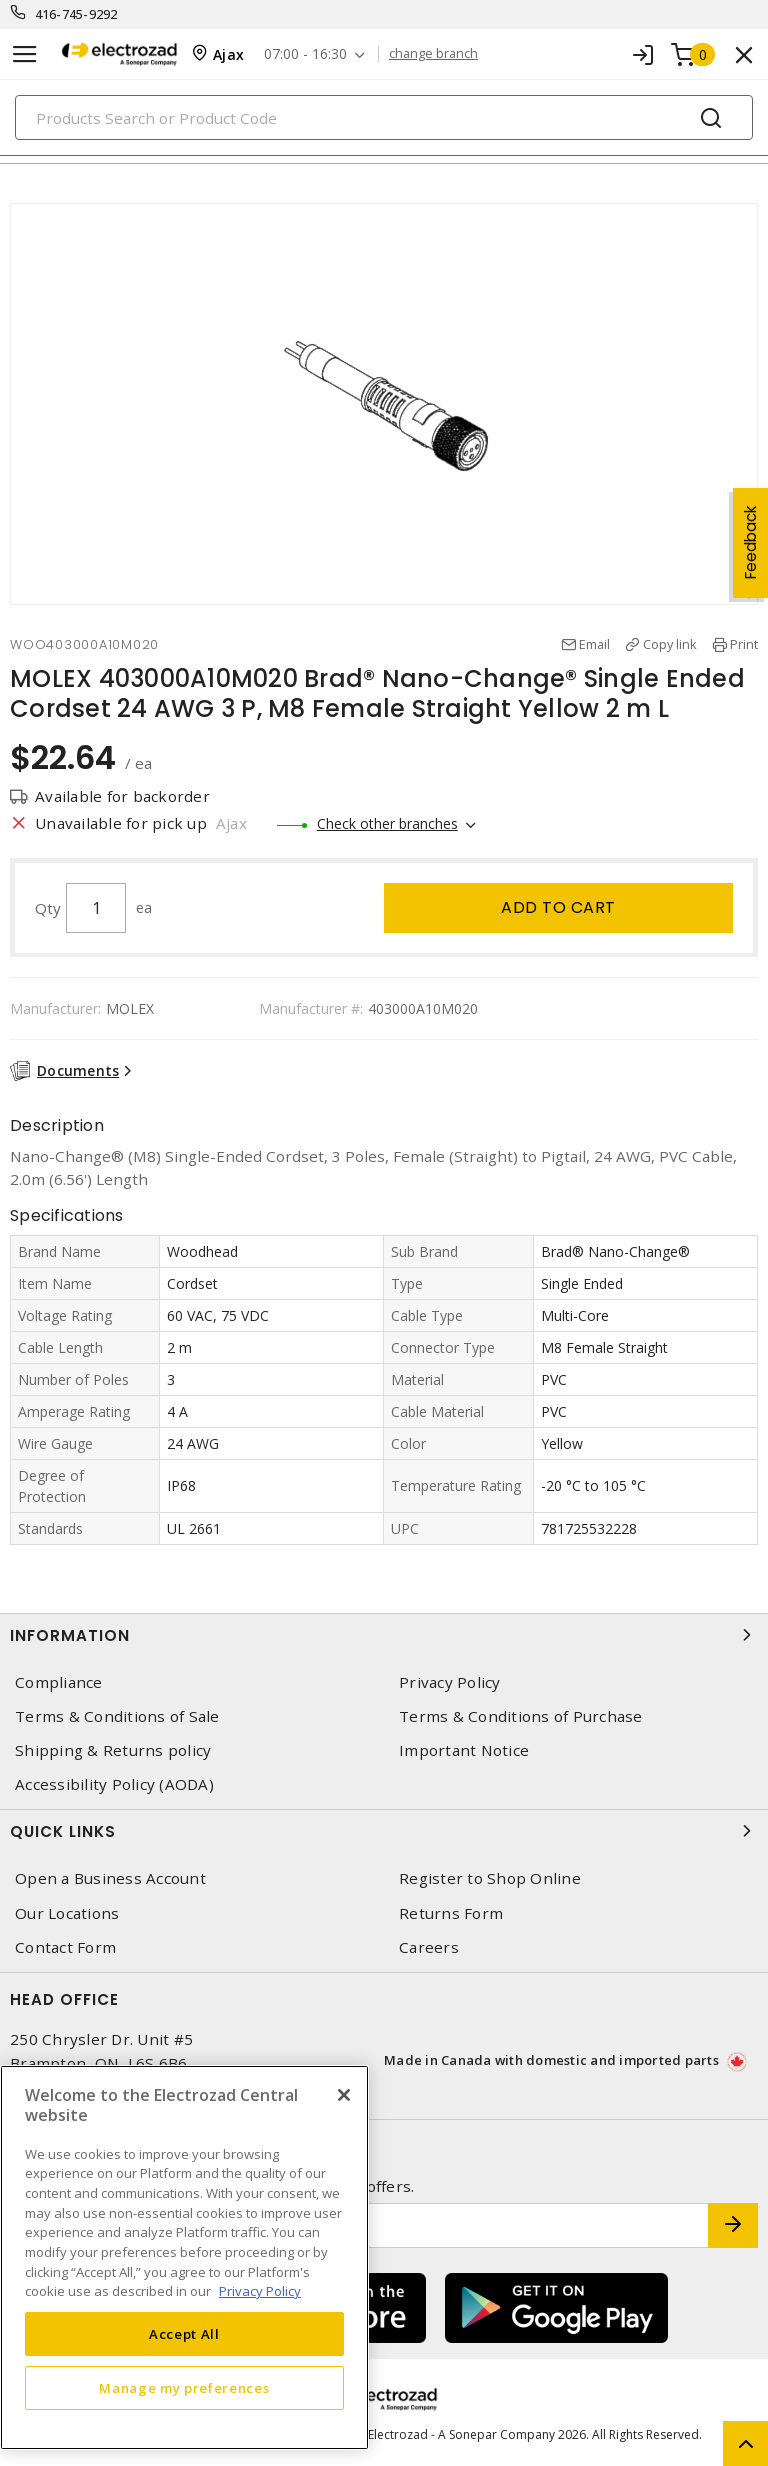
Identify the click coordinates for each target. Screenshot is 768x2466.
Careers (429, 1947)
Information (384, 1635)
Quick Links (384, 1831)
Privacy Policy (450, 1682)
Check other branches (387, 823)
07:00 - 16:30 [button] (305, 54)
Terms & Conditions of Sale (117, 1716)
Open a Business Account (110, 1878)
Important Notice (464, 1750)
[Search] (384, 117)
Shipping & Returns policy (113, 1750)
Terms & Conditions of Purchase (521, 1716)
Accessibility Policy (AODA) (114, 1784)
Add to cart (558, 907)
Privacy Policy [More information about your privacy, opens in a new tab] (260, 2291)
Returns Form (451, 1913)
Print (744, 644)
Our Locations (67, 1913)
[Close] (344, 2095)
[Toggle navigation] (25, 54)
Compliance (59, 1682)
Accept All (184, 2334)
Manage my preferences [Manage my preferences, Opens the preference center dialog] (184, 2388)
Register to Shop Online (490, 1878)
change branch (433, 54)
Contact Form (65, 1947)
